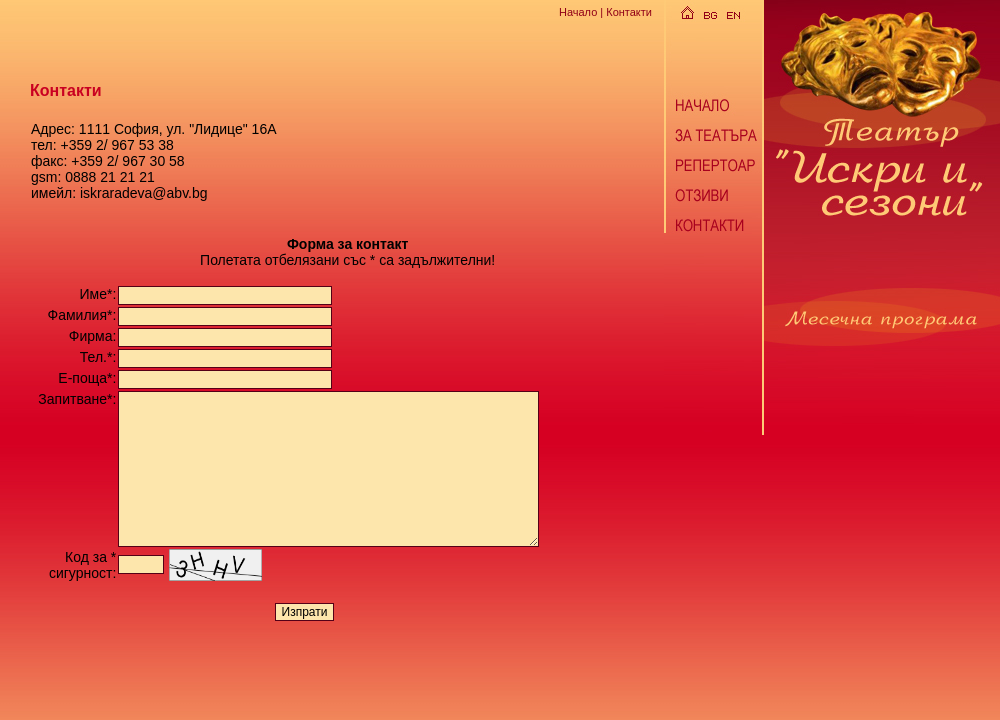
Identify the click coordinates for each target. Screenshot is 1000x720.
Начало (578, 12)
